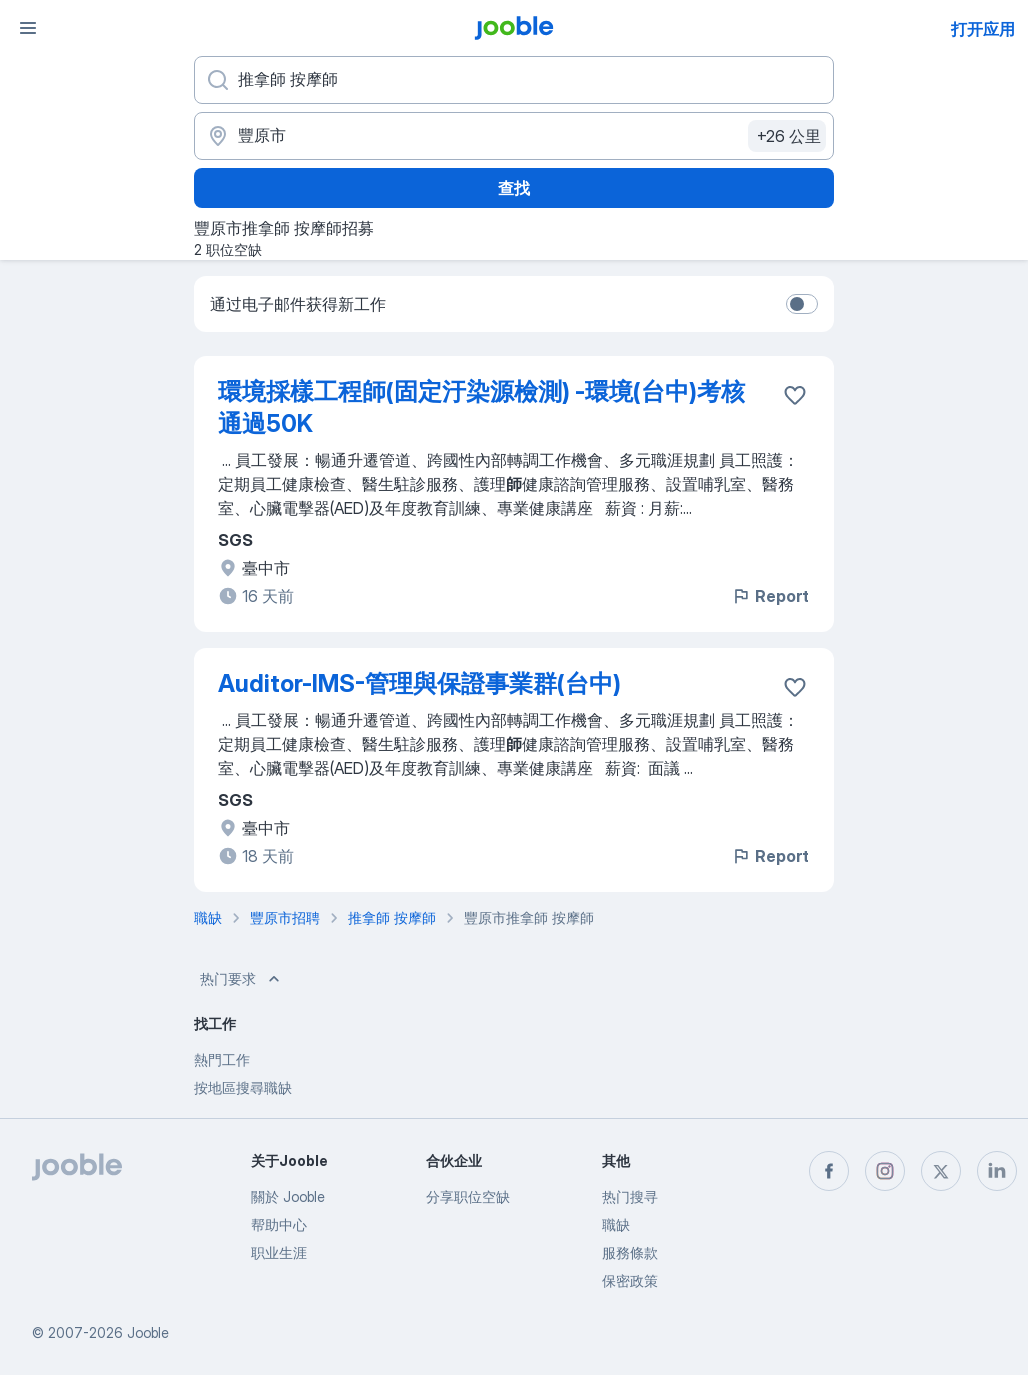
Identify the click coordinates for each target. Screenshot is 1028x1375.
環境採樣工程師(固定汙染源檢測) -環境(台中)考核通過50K (481, 407)
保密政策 (630, 1280)
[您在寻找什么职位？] (514, 80)
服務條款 (630, 1252)
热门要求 (242, 979)
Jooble (148, 1332)
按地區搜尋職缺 (243, 1087)
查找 (514, 188)
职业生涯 (279, 1252)
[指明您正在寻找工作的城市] (514, 136)
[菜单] (28, 28)
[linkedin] (997, 1171)
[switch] (802, 304)
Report (770, 596)
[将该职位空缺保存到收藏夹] (795, 395)
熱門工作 (222, 1059)
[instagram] (885, 1171)
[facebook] (829, 1171)
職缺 (616, 1224)
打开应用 (983, 29)
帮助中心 (279, 1224)
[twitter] (941, 1171)
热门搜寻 (630, 1196)
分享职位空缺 (468, 1196)
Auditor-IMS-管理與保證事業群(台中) (419, 683)
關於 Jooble (288, 1196)
